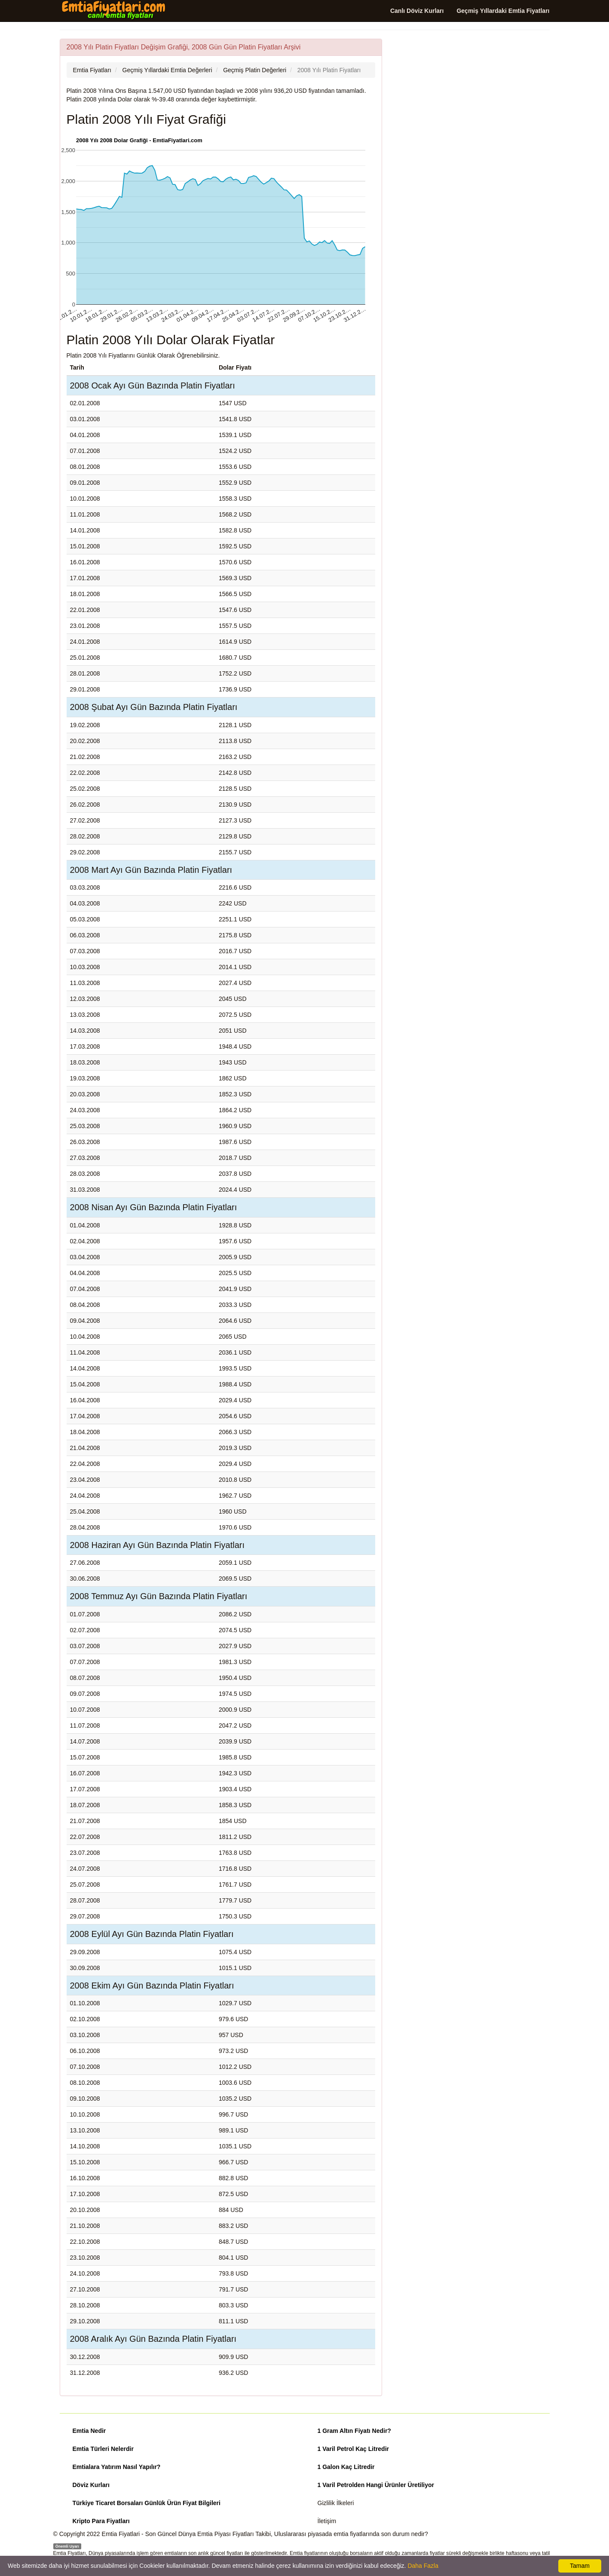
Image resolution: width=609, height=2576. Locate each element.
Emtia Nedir (89, 2430)
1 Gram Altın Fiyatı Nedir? (354, 2430)
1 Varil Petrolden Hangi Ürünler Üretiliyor (376, 2484)
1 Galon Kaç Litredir (346, 2466)
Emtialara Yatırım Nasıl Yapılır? (117, 2466)
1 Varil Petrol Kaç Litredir (353, 2448)
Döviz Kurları (91, 2484)
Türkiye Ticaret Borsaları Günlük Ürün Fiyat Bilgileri (146, 2503)
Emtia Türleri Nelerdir (103, 2448)
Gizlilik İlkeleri (336, 2503)
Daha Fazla (422, 2565)
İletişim (327, 2521)
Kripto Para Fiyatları (101, 2521)
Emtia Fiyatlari (121, 2533)
